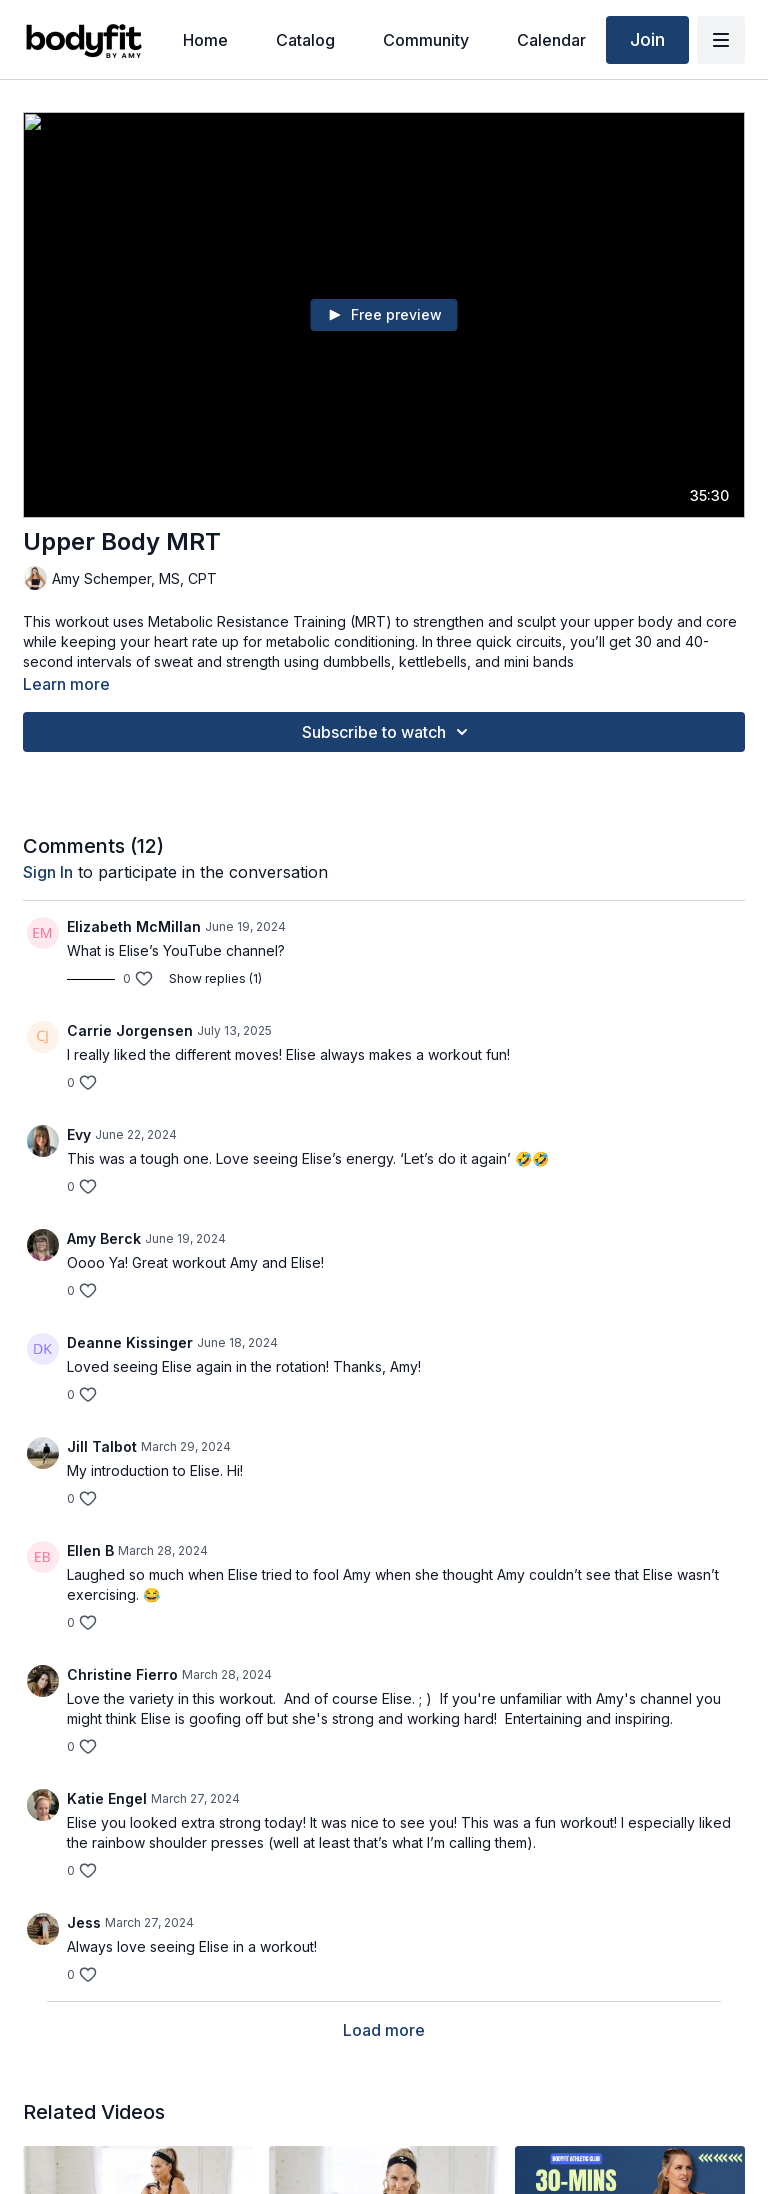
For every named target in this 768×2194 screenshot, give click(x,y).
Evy (79, 1134)
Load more (384, 2030)
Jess (84, 1922)
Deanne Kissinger (130, 1342)
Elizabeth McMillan (134, 926)
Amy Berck (104, 1238)
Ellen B (90, 1550)
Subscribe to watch (388, 732)
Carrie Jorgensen (130, 1030)
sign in (48, 872)
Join (647, 39)
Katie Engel (107, 1798)
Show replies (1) (215, 978)
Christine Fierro (122, 1674)
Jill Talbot (102, 1446)
